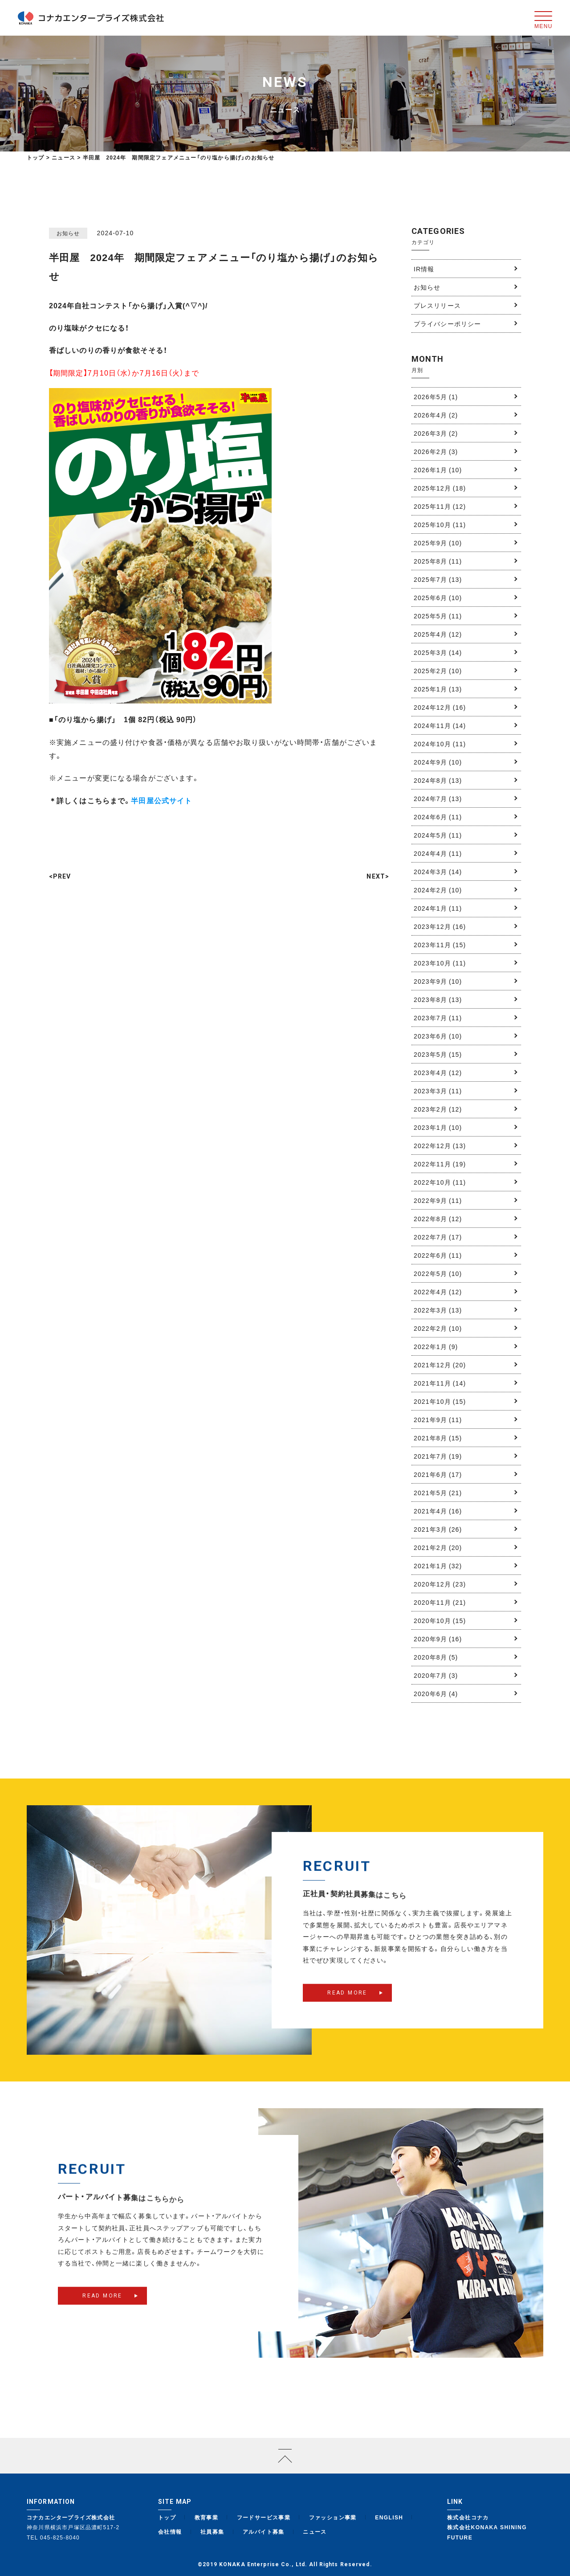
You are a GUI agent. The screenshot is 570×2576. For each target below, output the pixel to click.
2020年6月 (436, 1693)
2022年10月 (440, 1182)
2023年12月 (440, 926)
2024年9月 (438, 761)
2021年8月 (438, 1437)
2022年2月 (438, 1328)
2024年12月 (440, 707)
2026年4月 (436, 414)
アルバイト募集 (264, 2531)
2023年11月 (440, 944)
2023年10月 (440, 962)
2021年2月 (438, 1547)
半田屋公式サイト (161, 800)
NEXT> (377, 876)
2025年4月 (438, 634)
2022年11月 (440, 1163)
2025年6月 (438, 597)
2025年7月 (438, 579)
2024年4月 (438, 853)
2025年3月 (438, 652)
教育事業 (207, 2517)
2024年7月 (438, 798)
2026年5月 (436, 396)
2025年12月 (440, 487)
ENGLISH (389, 2517)
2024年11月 (440, 725)
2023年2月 (438, 1108)
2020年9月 (438, 1638)
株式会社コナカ (468, 2517)
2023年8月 (438, 999)
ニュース (315, 2531)
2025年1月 (438, 688)
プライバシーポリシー (447, 323)
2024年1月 (438, 908)
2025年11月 (440, 506)
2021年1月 (438, 1565)
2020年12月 (440, 1583)
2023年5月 (438, 1054)
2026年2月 (436, 451)
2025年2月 (438, 670)
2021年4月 (438, 1510)
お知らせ (427, 286)
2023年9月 (438, 981)
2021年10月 (440, 1401)
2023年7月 (438, 1017)
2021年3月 (438, 1529)
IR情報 (424, 268)
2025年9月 (438, 542)
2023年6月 (438, 1035)
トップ (36, 157)
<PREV (60, 876)
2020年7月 (436, 1675)
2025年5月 (438, 615)
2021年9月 (438, 1419)
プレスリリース (437, 305)
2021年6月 (438, 1474)
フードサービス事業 (264, 2517)
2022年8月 (438, 1218)
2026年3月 (436, 433)
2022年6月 (438, 1255)
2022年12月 (440, 1145)
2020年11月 (440, 1602)
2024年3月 (438, 871)
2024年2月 (438, 889)
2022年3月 (438, 1309)
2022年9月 (438, 1200)
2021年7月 (438, 1456)
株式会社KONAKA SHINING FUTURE (487, 2532)
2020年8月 (436, 1656)
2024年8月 (438, 780)
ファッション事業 (333, 2517)
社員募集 (212, 2531)
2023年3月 (438, 1090)
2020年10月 (440, 1620)
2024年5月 (438, 834)
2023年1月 (438, 1127)
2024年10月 (440, 743)
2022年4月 (438, 1291)
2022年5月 (438, 1273)
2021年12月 (440, 1364)
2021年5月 (438, 1492)
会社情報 (170, 2531)
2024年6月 (438, 816)
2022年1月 (436, 1346)
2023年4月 (438, 1072)
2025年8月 (438, 560)
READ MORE (347, 2008)
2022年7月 (438, 1236)
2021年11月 (440, 1382)
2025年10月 (440, 524)
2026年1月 (438, 469)
